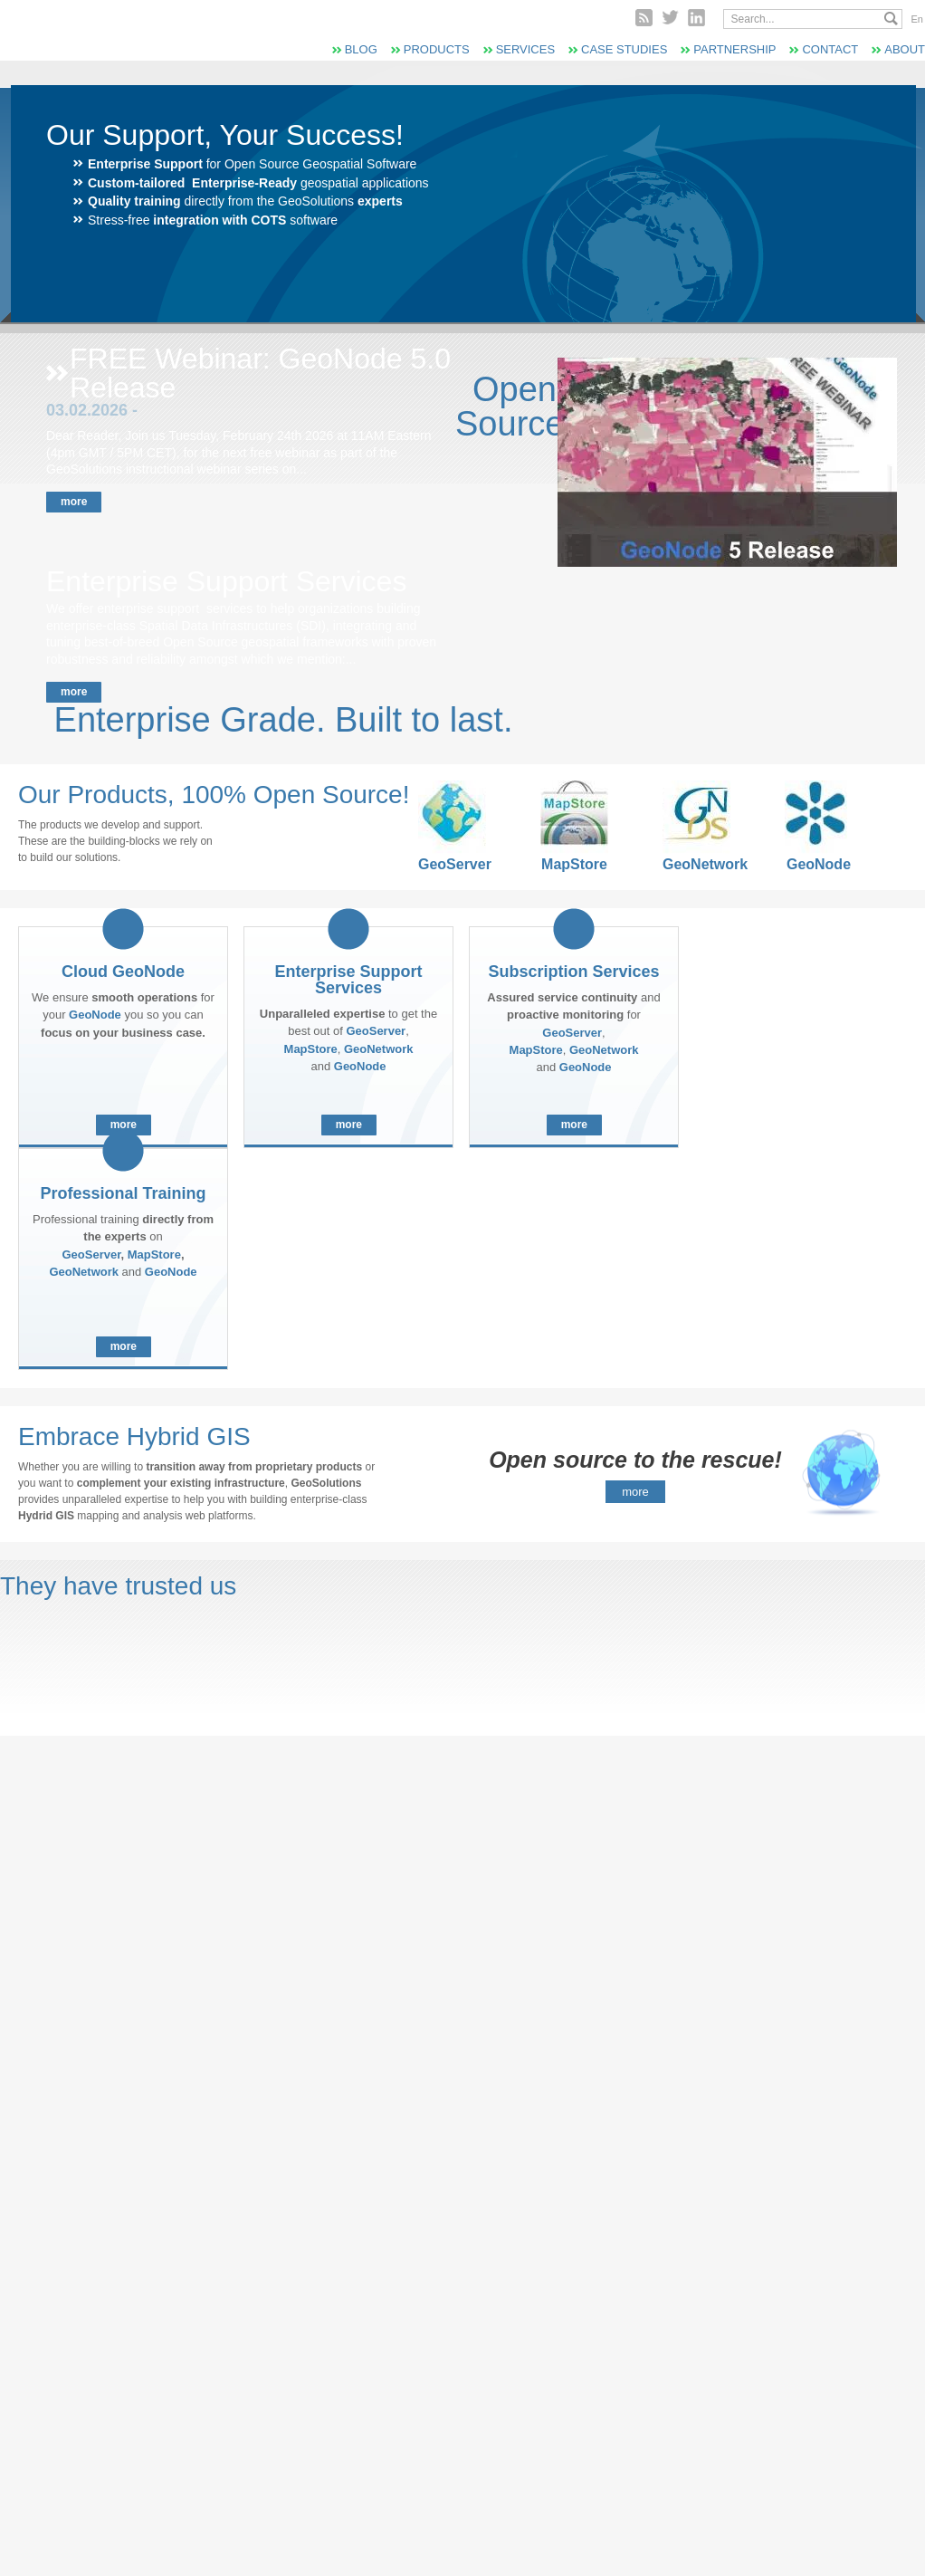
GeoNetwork (696, 864)
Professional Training (122, 1193)
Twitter (670, 17)
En (917, 19)
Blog (361, 49)
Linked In (696, 17)
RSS (644, 17)
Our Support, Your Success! (225, 135)
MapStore (574, 864)
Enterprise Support (145, 164)
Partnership (734, 49)
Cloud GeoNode (123, 971)
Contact (830, 49)
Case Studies (624, 49)
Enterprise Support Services (226, 581)
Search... (891, 18)
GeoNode (819, 864)
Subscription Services (573, 971)
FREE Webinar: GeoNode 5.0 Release (260, 373)
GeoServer (452, 864)
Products (437, 49)
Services (525, 49)
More (74, 501)
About (904, 49)
